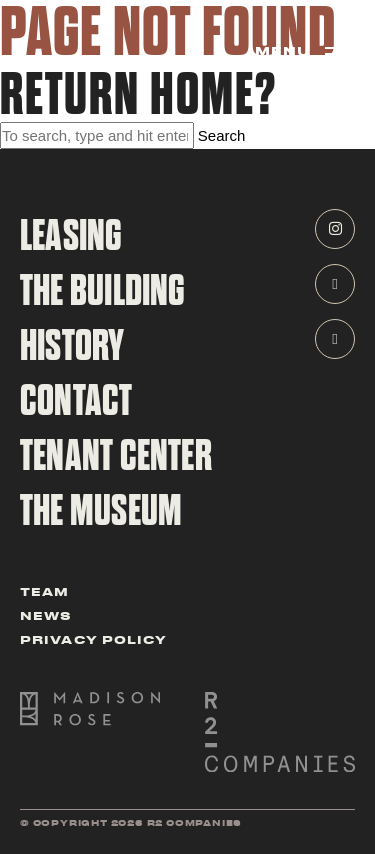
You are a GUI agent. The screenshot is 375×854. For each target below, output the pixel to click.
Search (222, 135)
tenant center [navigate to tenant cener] (116, 456)
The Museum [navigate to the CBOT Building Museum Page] (101, 511)
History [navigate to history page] (72, 346)
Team (44, 590)
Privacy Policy (93, 638)
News (46, 614)
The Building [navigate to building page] (103, 291)
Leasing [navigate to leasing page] (71, 236)
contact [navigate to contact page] (76, 401)
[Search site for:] (97, 135)
